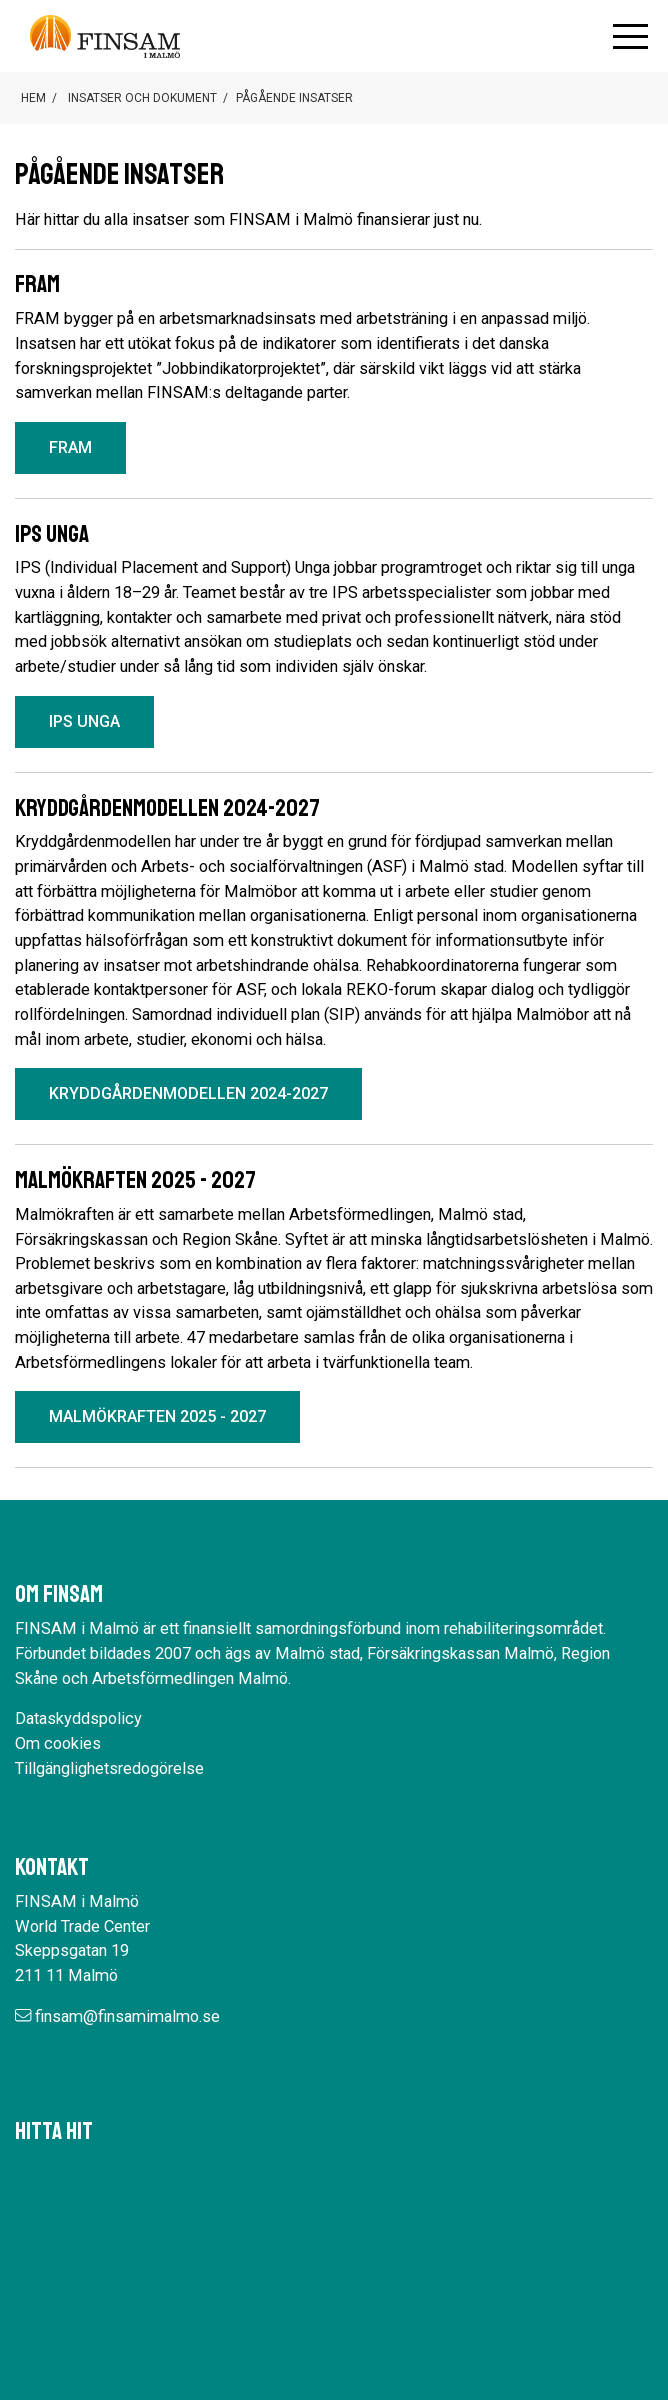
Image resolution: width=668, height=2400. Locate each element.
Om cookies (58, 1743)
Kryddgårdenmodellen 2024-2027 (188, 1093)
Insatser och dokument (142, 98)
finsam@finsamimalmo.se (127, 2016)
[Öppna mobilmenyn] (630, 36)
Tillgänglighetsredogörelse (109, 1768)
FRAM (70, 447)
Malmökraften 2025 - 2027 (157, 1416)
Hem (33, 98)
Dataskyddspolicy (78, 1718)
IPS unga (84, 721)
